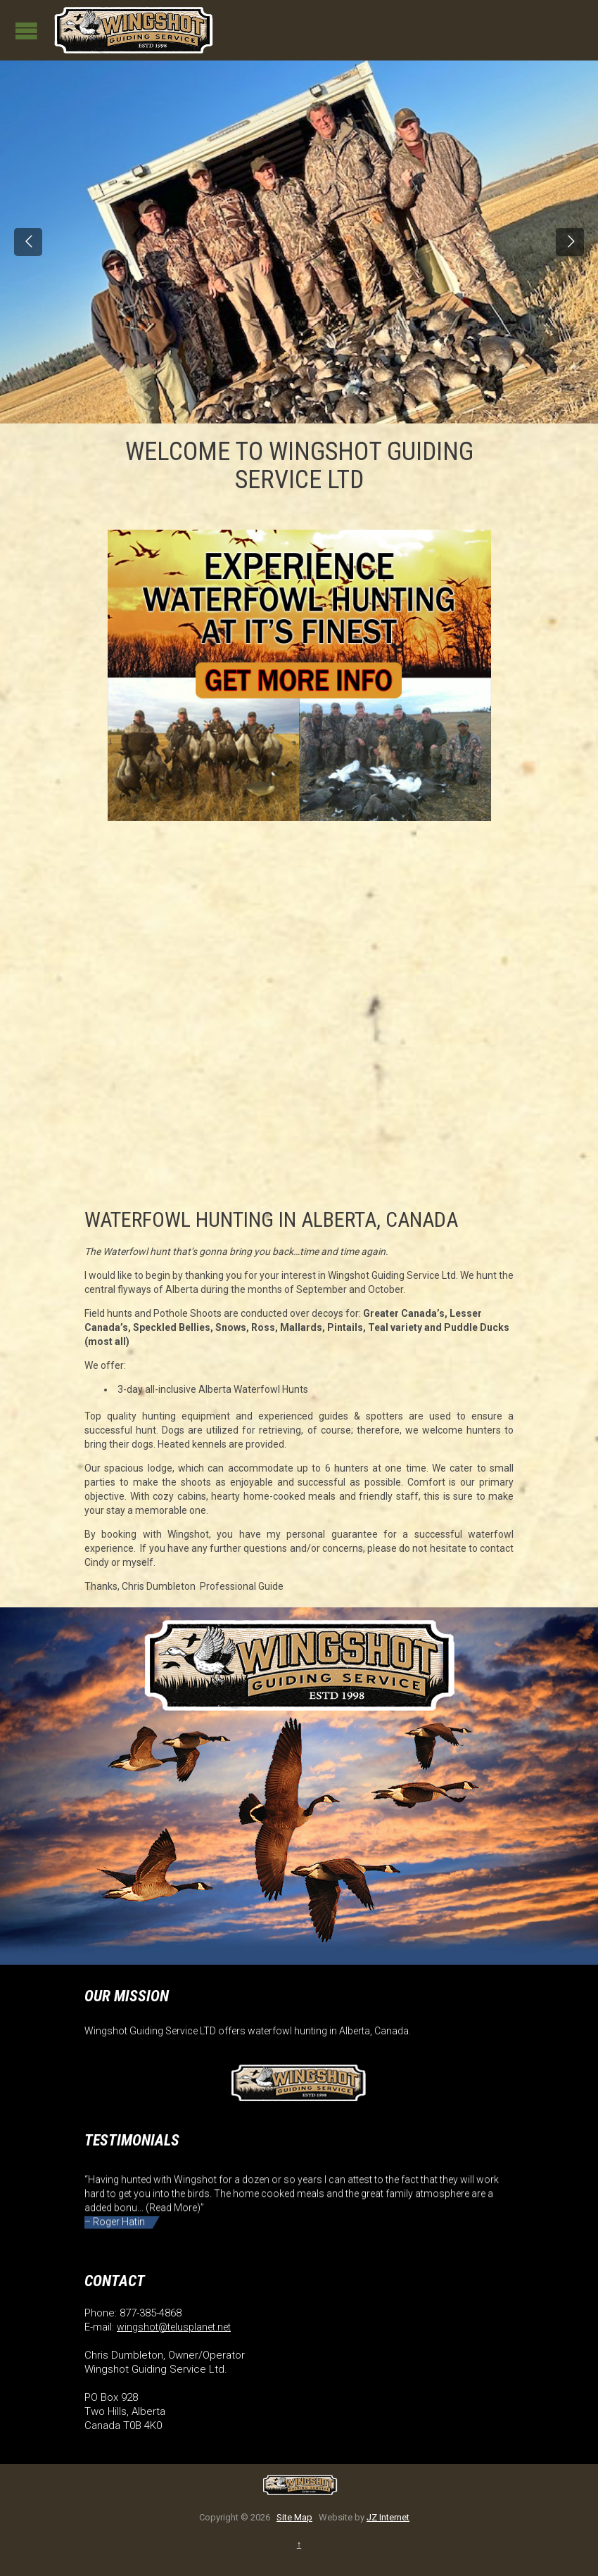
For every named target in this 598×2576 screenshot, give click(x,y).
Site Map (294, 2517)
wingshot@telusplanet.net (174, 2327)
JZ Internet (388, 2517)
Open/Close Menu (26, 30)
